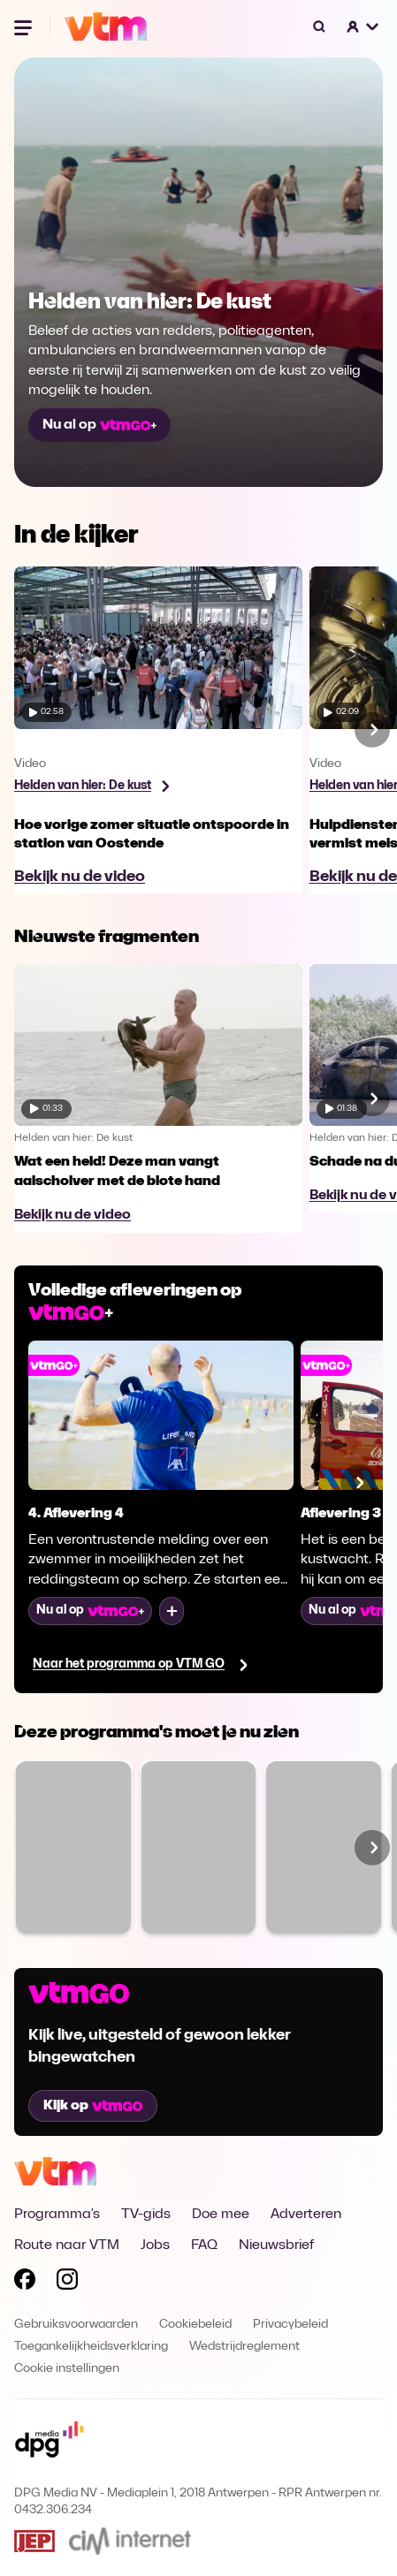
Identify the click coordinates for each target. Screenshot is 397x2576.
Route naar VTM (66, 2245)
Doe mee (220, 2214)
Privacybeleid (290, 2324)
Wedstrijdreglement (244, 2346)
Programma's (57, 2214)
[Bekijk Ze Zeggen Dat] (323, 1846)
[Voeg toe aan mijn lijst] (171, 1611)
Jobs (155, 2245)
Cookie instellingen (66, 2368)
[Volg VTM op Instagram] (67, 2282)
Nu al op (99, 425)
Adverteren (306, 2214)
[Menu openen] (24, 26)
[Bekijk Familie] (199, 1846)
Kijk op (92, 2106)
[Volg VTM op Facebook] (24, 2282)
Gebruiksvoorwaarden (76, 2324)
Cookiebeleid (195, 2324)
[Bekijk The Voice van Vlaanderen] (73, 1846)
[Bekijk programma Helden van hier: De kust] (91, 786)
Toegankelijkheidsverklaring (91, 2346)
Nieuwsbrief (276, 2245)
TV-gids (146, 2214)
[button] (363, 26)
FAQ (204, 2245)
